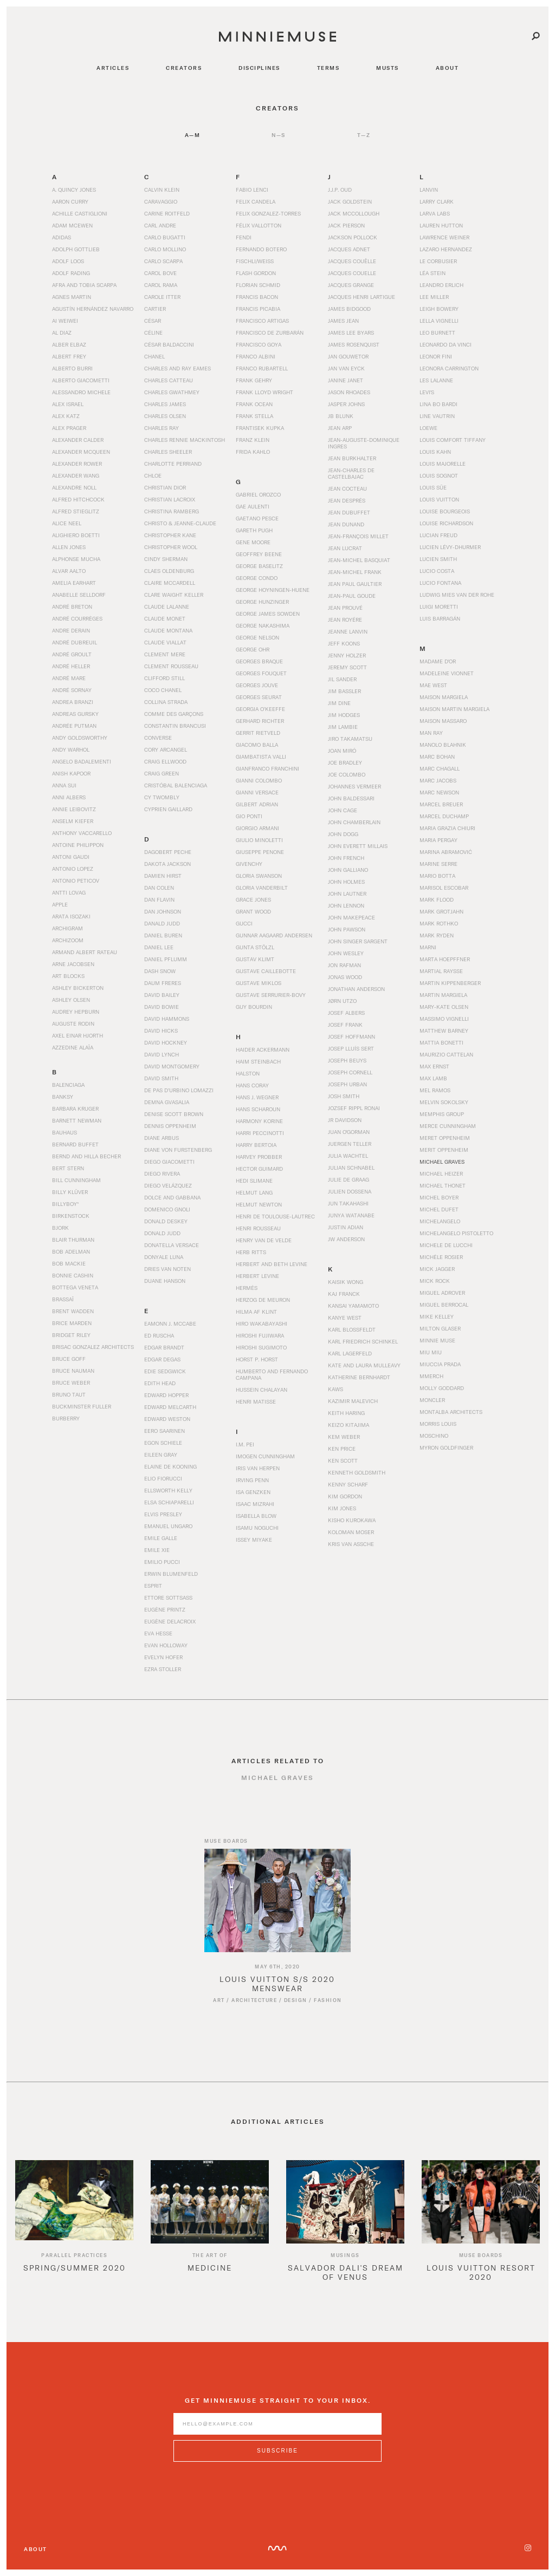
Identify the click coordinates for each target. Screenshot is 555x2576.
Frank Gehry (254, 380)
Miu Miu (431, 1352)
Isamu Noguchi (257, 1527)
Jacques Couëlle (352, 261)
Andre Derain (71, 630)
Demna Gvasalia (166, 1102)
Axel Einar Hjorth (77, 1035)
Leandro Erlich (441, 285)
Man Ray (431, 732)
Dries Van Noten (167, 1269)
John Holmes (346, 881)
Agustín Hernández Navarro (92, 308)
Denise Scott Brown (173, 1114)
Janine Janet (345, 380)
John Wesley (346, 953)
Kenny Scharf (348, 1484)
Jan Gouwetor (348, 356)
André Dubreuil (74, 642)
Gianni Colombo (259, 780)
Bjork (60, 1227)
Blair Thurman (73, 1239)
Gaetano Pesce (257, 518)
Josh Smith (343, 1096)
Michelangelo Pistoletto (456, 1233)
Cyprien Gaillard (168, 809)
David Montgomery (171, 1066)
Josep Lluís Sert (351, 1048)
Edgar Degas (162, 1359)
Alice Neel (66, 523)
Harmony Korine (259, 1121)
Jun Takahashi (348, 1203)
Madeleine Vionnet (447, 673)
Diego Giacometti (169, 1161)
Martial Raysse (441, 971)
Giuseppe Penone (260, 852)
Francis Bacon (257, 297)
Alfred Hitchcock (78, 499)
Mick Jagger (437, 1269)
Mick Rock (435, 1280)
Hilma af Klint (256, 1311)
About (35, 2549)
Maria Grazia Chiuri (447, 828)
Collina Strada (166, 702)
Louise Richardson (446, 523)
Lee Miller (434, 297)
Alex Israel (67, 404)
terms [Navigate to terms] (328, 67)
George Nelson (257, 637)
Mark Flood (437, 899)
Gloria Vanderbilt (262, 887)
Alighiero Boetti (76, 535)
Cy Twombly (161, 797)
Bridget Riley (71, 1335)
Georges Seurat (259, 697)
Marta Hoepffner (445, 959)
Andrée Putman (74, 725)
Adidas (61, 237)
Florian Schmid (258, 285)
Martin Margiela (443, 995)
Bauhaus (64, 1132)
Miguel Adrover (442, 1292)
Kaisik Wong (345, 1282)
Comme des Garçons (173, 713)
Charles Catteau (168, 380)
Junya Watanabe (351, 1215)
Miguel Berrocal (444, 1304)
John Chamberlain (354, 822)
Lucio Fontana (440, 582)
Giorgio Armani (257, 828)
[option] (74, 2232)
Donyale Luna (163, 1257)
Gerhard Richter (260, 721)
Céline (153, 332)
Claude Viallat (165, 642)
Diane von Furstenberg (178, 1149)
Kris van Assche (351, 1544)
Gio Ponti (249, 816)
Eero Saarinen (164, 1430)
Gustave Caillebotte (266, 971)
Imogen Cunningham (265, 1456)
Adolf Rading (71, 273)
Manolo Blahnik (443, 744)
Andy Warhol (70, 749)
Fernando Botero (261, 249)
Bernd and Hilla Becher (86, 1156)
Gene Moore (253, 542)
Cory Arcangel (165, 749)
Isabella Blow (256, 1515)
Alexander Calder (78, 439)
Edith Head (160, 1383)
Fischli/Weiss (255, 261)
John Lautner (347, 893)
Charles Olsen (165, 416)
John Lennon (346, 905)
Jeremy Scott (347, 667)
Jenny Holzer (347, 655)
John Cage (342, 810)
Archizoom (67, 940)
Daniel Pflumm (165, 959)
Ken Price (342, 1448)
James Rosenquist (353, 344)
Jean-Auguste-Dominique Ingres (363, 442)
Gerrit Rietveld (258, 732)
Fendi (243, 237)
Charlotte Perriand (173, 463)
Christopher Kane (170, 535)
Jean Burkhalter (352, 458)
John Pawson (346, 929)
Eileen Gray (160, 1454)
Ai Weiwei (65, 320)
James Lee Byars (351, 332)
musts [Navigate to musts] (387, 67)
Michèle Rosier (441, 1257)
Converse (158, 737)
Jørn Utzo (342, 1000)
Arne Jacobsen (73, 964)
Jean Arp (340, 428)
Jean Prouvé (345, 607)
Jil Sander (342, 679)
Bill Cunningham (76, 1180)
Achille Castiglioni (79, 213)
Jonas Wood (345, 977)
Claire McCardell (169, 582)
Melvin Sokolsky (444, 1102)
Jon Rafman (344, 965)
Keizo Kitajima (348, 1424)
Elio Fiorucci (163, 1478)
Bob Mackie (69, 1263)
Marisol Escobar (444, 887)
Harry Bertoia (256, 1145)
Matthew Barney (444, 1030)
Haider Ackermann (262, 1049)
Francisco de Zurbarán (270, 332)
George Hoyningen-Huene (272, 589)
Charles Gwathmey (171, 392)
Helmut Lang (254, 1192)
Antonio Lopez (72, 868)
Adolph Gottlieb (76, 249)
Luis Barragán (440, 618)
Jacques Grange (351, 285)
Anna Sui (64, 785)
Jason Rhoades (349, 392)
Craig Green (161, 773)
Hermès (246, 1287)
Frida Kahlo (253, 451)
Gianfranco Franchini (267, 768)
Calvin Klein (161, 189)
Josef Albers (346, 1012)
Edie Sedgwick (165, 1371)
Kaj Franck (344, 1293)
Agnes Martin (71, 297)
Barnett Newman (76, 1120)
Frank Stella (254, 416)
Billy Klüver (70, 1192)
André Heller (71, 666)
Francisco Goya (258, 344)
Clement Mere (164, 654)
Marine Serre (438, 863)
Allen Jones (69, 547)
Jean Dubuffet (349, 512)
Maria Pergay (438, 840)
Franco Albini (255, 356)
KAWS (335, 1389)
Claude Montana (168, 630)
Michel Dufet (439, 1209)
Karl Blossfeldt (352, 1329)
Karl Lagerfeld (350, 1353)
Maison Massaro (443, 721)
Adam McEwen (72, 225)
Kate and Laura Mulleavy (364, 1365)
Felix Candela (255, 201)
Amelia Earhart (74, 582)
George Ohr (252, 649)
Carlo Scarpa (163, 261)
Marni (428, 947)
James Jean (343, 320)
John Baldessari (351, 798)
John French (346, 858)
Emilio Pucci (162, 1561)
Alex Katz (66, 416)
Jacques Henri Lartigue (361, 297)
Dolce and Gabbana (172, 1197)
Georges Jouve (257, 685)
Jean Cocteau (347, 488)
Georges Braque (259, 661)
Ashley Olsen (71, 999)
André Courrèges (77, 618)
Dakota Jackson (167, 863)
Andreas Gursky (75, 713)
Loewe (428, 428)
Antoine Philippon (78, 845)
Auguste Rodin (73, 1023)
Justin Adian (345, 1227)
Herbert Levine (257, 1276)
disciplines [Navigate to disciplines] (259, 67)
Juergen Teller (349, 1143)
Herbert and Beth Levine (271, 1264)
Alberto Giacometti (80, 380)
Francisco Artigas (262, 320)
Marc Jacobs (438, 780)
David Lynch (161, 1054)
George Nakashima (262, 625)
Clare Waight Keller (173, 594)
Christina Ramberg (171, 511)
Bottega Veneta (75, 1287)
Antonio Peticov (75, 880)
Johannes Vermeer (354, 786)
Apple (60, 904)
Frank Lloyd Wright (264, 392)
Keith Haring (346, 1413)
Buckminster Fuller (81, 1406)
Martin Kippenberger (450, 983)
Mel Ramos (435, 1090)
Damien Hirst (163, 875)
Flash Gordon (256, 273)
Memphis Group (442, 1114)
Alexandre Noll (74, 487)
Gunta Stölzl (255, 947)
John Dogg (343, 834)
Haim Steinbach (258, 1061)
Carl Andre (160, 225)
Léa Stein (433, 273)
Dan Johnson (162, 911)
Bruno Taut (69, 1394)
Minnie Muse (437, 1340)
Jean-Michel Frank (355, 572)
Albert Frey (69, 356)
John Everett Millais (358, 846)
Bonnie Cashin (72, 1275)
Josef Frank (345, 1024)
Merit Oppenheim (444, 1149)
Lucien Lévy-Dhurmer (450, 547)
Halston (248, 1073)
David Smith (161, 1078)
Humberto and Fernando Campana (272, 1374)
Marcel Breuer (441, 804)
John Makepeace (351, 917)
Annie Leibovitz (74, 809)
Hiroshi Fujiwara (260, 1335)
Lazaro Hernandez (446, 249)
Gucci (244, 923)
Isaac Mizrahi (255, 1504)
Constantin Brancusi (175, 725)
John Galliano (348, 869)
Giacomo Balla (257, 744)
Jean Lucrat (345, 548)
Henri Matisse (256, 1401)
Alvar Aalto (69, 571)
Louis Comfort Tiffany (453, 439)
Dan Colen (159, 887)
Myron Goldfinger (446, 1447)
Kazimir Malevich (353, 1401)
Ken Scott (343, 1460)
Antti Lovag (69, 892)
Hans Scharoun (258, 1109)
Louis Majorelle (443, 463)
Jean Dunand (346, 524)
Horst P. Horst (257, 1359)
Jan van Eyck (346, 368)
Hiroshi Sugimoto (261, 1347)
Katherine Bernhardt (359, 1377)
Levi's (427, 392)
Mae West (433, 685)
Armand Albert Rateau (84, 952)
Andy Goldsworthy (79, 737)
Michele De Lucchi (446, 1245)
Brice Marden (72, 1323)
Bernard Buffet (75, 1144)
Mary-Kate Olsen (444, 1006)
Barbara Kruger (75, 1108)
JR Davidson (345, 1120)
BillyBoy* (65, 1204)
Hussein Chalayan (261, 1389)
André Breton (72, 606)
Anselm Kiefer (72, 821)
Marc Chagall (440, 768)
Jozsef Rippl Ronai (354, 1108)
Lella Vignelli (439, 320)
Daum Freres (162, 983)
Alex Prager (69, 428)
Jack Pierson (346, 225)
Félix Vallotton (258, 225)
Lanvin (429, 189)
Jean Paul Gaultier (355, 584)
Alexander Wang (75, 475)
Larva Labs (435, 213)
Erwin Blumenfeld (171, 1573)
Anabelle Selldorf (79, 594)
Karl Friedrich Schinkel (363, 1341)
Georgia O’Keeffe (260, 709)
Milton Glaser (440, 1328)
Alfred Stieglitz (75, 511)
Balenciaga (68, 1084)
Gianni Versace (257, 792)
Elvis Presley (163, 1514)
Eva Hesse (158, 1633)
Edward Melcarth (170, 1407)
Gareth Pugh (254, 530)
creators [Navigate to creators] (184, 67)
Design (295, 2008)
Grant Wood (253, 911)
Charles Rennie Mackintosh (184, 439)
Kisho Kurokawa (352, 1520)
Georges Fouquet (261, 673)
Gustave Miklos (258, 983)
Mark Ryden (437, 935)
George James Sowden (268, 613)
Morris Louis (438, 1423)
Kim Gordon (345, 1496)
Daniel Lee (158, 947)
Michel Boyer (439, 1197)
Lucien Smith (438, 559)
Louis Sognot (439, 475)
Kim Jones (342, 1508)
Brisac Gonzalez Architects (93, 1347)
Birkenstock (70, 1215)
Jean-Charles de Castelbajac (351, 473)
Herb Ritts (251, 1252)
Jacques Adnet (349, 249)
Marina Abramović (446, 852)
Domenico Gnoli (167, 1209)
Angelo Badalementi (81, 761)
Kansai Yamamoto (353, 1305)
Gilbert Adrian (257, 804)
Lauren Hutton (441, 225)
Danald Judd (162, 923)
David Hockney (165, 1042)
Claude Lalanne (166, 606)
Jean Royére (345, 619)
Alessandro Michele (81, 392)
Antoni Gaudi (70, 856)
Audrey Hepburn (75, 1011)
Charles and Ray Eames (177, 368)
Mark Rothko (439, 923)
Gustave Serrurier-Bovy (271, 995)
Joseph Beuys (347, 1060)
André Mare (69, 678)
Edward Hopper (166, 1395)
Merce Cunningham (448, 1126)
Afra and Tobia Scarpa (84, 285)
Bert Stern (68, 1168)
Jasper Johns (346, 404)
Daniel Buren (163, 935)
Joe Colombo (346, 774)
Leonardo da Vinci (446, 344)
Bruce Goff (69, 1358)
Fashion (328, 2008)
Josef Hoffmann (351, 1036)
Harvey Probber (259, 1156)
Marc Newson (439, 792)
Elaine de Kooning (170, 1466)
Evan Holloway (166, 1645)
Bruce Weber (71, 1382)
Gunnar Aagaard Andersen (274, 935)
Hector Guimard (259, 1168)
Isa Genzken (253, 1492)
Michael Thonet (443, 1185)
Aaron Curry (70, 201)
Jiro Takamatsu (350, 738)
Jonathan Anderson (356, 989)
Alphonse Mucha (76, 559)
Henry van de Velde (264, 1240)
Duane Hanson (164, 1280)
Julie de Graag (348, 1179)
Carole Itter (162, 297)
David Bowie (161, 1006)
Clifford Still (164, 678)
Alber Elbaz (69, 344)
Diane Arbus (161, 1137)
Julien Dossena (349, 1191)
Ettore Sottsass (168, 1597)
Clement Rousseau (171, 666)
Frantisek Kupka (260, 428)
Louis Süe (433, 487)
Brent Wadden (73, 1311)
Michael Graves (442, 1161)
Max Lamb (433, 1078)
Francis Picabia (258, 308)
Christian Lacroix (169, 499)
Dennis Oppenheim (170, 1126)
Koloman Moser (351, 1532)
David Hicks (161, 1030)
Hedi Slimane (254, 1180)
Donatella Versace (171, 1245)
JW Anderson (346, 1239)
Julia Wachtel (348, 1155)
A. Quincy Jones (74, 189)
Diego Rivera (162, 1173)
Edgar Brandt (164, 1347)
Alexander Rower (77, 463)
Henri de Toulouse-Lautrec (275, 1216)
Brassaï (63, 1299)
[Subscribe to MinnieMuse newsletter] (277, 2459)
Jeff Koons (344, 643)
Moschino (434, 1435)
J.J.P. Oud (340, 189)
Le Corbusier (438, 261)
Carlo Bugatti (164, 237)
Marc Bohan (437, 756)
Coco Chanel (163, 690)
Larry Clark (437, 201)
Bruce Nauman (73, 1370)
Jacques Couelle (352, 273)
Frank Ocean (254, 404)
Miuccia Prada (440, 1364)
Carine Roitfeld (167, 213)
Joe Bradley (345, 762)
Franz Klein (252, 439)
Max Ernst (434, 1066)
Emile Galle (160, 1538)
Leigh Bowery (439, 308)
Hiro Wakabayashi (261, 1323)
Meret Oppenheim (445, 1137)
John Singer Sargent (358, 941)
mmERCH (431, 1376)
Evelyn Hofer (163, 1657)
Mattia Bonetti (441, 1042)
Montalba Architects (451, 1411)
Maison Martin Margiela (454, 709)
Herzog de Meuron (263, 1299)
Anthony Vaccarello (82, 833)
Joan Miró (342, 750)
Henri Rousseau (258, 1228)
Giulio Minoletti (259, 840)
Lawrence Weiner (444, 237)
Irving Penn (252, 1480)
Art (219, 2008)
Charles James (165, 404)
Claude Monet (164, 618)
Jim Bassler (344, 691)
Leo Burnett (437, 332)
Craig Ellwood (165, 761)
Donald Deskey (166, 1221)
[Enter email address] (277, 2432)
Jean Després (346, 500)
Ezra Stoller (162, 1669)
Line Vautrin (437, 416)
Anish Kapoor (71, 773)
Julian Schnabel (351, 1167)
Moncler (432, 1400)
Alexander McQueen (81, 451)
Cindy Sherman (166, 559)
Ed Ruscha (159, 1335)
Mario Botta (437, 875)
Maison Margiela (444, 697)
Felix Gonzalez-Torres (268, 213)
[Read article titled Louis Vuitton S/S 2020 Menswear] (277, 1908)
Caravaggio (160, 201)
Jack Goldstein (350, 201)
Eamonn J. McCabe (170, 1323)
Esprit (153, 1585)
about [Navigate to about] (447, 67)
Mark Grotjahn (441, 911)
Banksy (62, 1096)
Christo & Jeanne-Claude (180, 523)
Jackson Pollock (352, 237)
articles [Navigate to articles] (112, 67)
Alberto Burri (72, 368)
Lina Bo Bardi (438, 404)
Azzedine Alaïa (72, 1047)
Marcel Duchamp (444, 816)
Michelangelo (440, 1221)
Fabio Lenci (252, 189)
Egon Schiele (163, 1442)
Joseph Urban (347, 1084)
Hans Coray (252, 1085)
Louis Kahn (435, 451)
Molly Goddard (442, 1388)
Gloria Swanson (259, 875)
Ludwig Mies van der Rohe (457, 594)
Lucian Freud (438, 535)
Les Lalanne (436, 380)
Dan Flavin (159, 899)
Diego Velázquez (168, 1185)
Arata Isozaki (71, 916)
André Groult (72, 654)
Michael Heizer (441, 1173)
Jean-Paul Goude (352, 595)
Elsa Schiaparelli (169, 1502)
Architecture (254, 2008)
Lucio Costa (437, 571)
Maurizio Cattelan (446, 1054)
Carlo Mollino (165, 249)
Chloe (153, 475)
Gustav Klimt (255, 959)
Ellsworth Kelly (168, 1490)
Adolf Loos (68, 261)
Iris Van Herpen (258, 1468)
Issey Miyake (254, 1539)
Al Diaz (62, 332)
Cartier (155, 308)
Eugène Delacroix (170, 1621)
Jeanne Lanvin (347, 631)
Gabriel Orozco (258, 494)
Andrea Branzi (72, 702)
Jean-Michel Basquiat (359, 560)
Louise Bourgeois (445, 511)
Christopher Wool (170, 547)
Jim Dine (339, 703)
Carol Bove (160, 273)
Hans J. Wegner (257, 1097)
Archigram (67, 928)
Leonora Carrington (449, 368)
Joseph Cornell (350, 1072)
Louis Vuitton (439, 499)
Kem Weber (344, 1436)
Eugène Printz (164, 1609)
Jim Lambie (343, 726)
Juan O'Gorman (349, 1132)
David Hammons (166, 1018)
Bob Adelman (71, 1251)
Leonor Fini (436, 356)
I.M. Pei (245, 1444)
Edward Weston (167, 1419)
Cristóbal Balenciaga (175, 785)
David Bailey (161, 995)
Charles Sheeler (168, 451)
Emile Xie (157, 1550)
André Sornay (72, 690)
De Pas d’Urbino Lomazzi (179, 1090)
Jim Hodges (344, 715)
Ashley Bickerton (78, 987)
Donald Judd (162, 1233)
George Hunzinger (262, 601)
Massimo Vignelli (444, 1018)
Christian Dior (165, 487)
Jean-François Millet (358, 536)
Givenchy (249, 863)
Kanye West (345, 1317)
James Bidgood (349, 308)
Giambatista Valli (261, 756)
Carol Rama (160, 285)
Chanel (154, 356)
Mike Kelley (437, 1316)
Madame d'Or (438, 661)
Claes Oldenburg (169, 571)
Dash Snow (160, 971)
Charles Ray (161, 428)
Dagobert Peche (167, 852)
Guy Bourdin (254, 1006)
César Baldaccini (169, 344)
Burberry (66, 1418)
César (152, 320)
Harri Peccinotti (260, 1133)
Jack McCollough (353, 213)
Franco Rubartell (262, 368)
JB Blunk (340, 416)
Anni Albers (69, 797)
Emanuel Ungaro (168, 1526)
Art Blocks (68, 976)
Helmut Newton (259, 1204)
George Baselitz (259, 566)
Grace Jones (253, 899)
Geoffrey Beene (259, 554)
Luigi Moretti (439, 606)
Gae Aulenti (252, 506)
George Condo (257, 578)
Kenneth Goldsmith (356, 1472)
